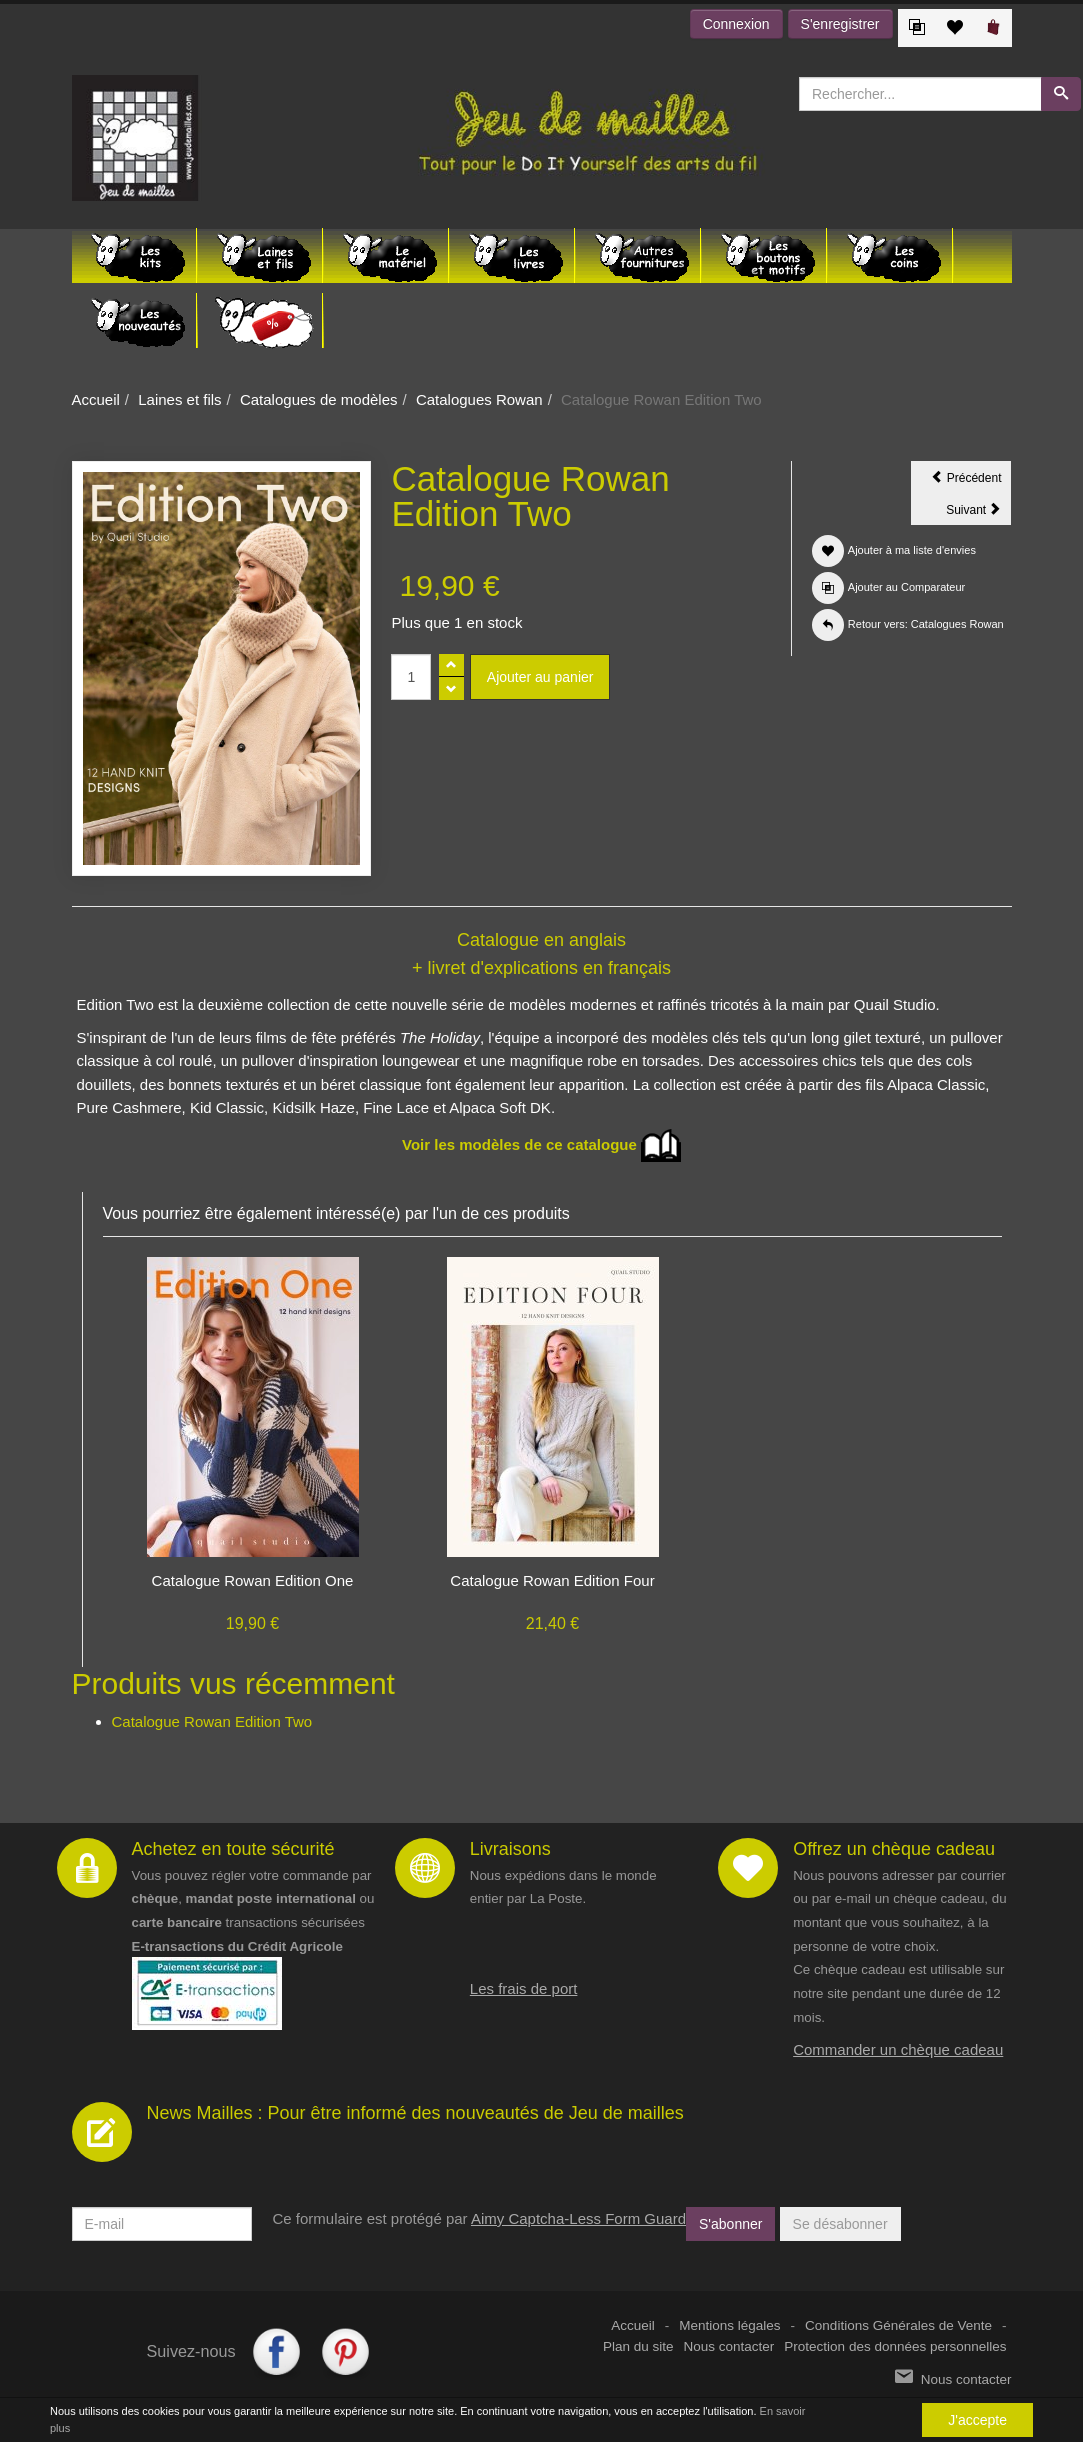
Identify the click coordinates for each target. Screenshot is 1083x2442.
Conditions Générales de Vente (898, 2325)
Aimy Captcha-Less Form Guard (578, 2218)
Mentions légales (729, 2325)
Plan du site (638, 2346)
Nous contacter (729, 2346)
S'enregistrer (840, 24)
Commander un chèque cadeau (898, 2049)
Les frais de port (524, 1988)
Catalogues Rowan (479, 399)
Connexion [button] (736, 24)
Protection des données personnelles (895, 2346)
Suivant (978, 513)
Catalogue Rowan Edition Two (212, 1721)
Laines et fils (179, 399)
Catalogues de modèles (319, 399)
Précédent (971, 481)
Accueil (96, 399)
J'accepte (977, 2420)
